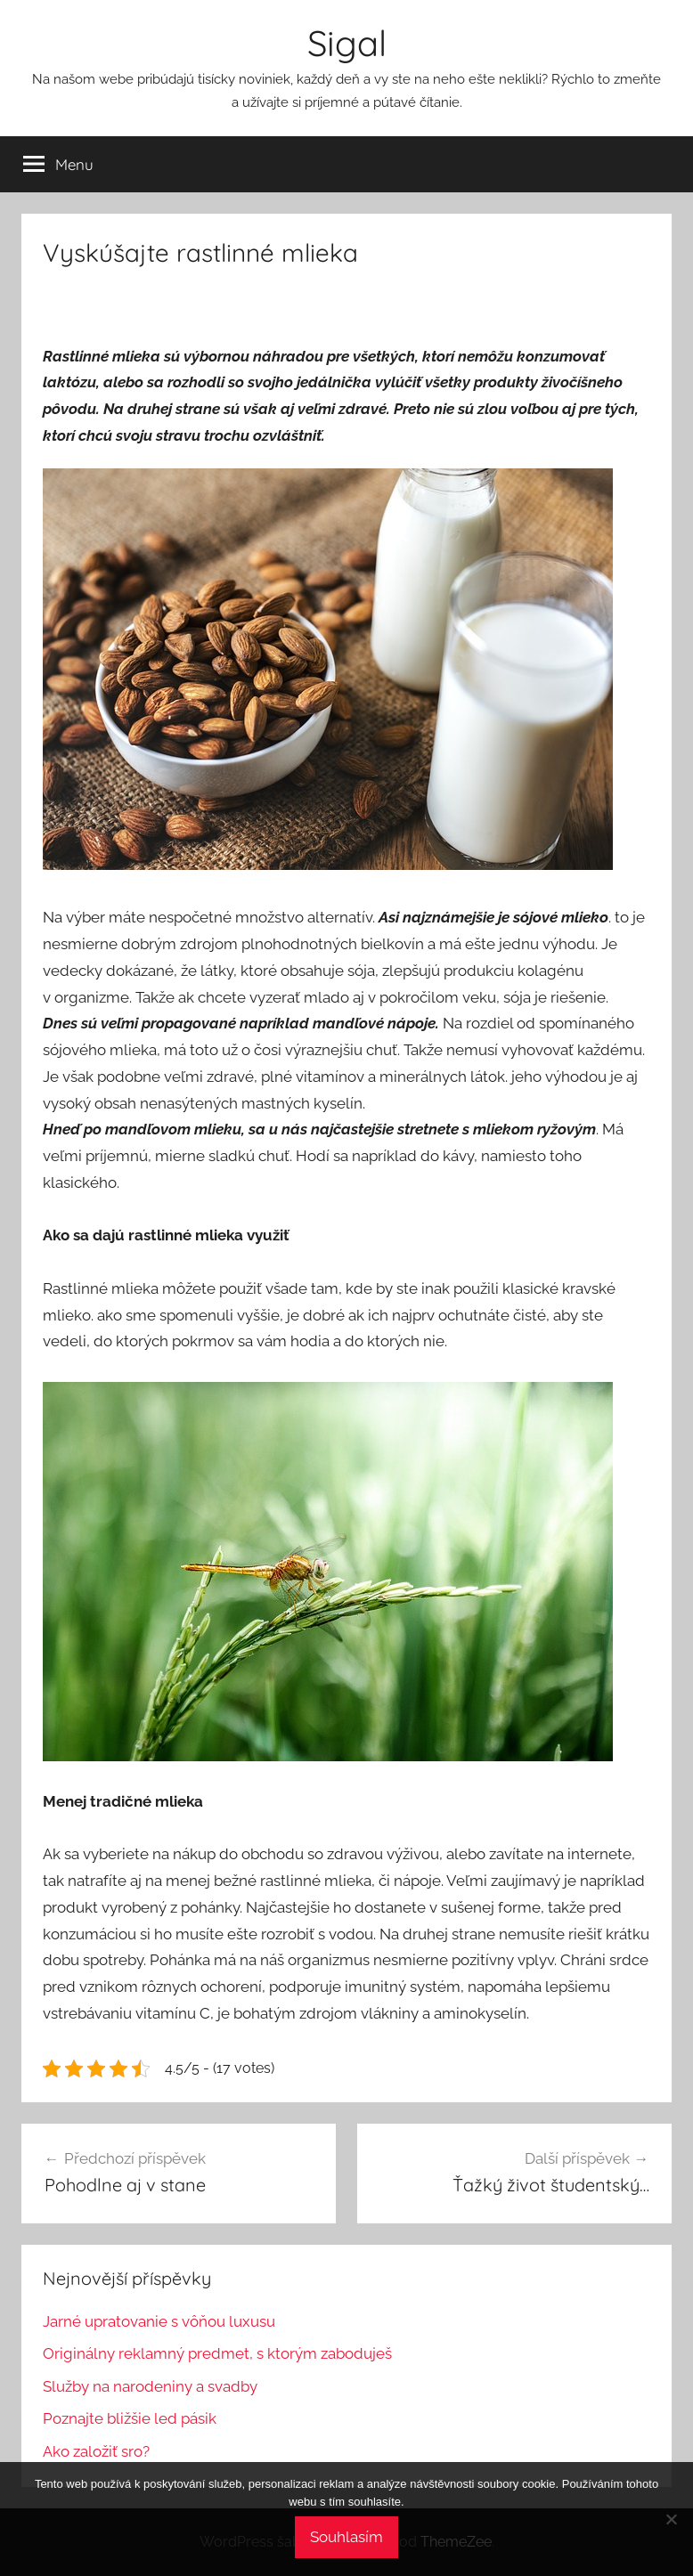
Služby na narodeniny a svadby (150, 2386)
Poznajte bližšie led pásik (129, 2418)
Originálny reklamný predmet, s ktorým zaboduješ (217, 2353)
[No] (671, 2519)
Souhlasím (346, 2537)
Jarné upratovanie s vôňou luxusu (159, 2321)
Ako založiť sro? (96, 2451)
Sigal (347, 42)
